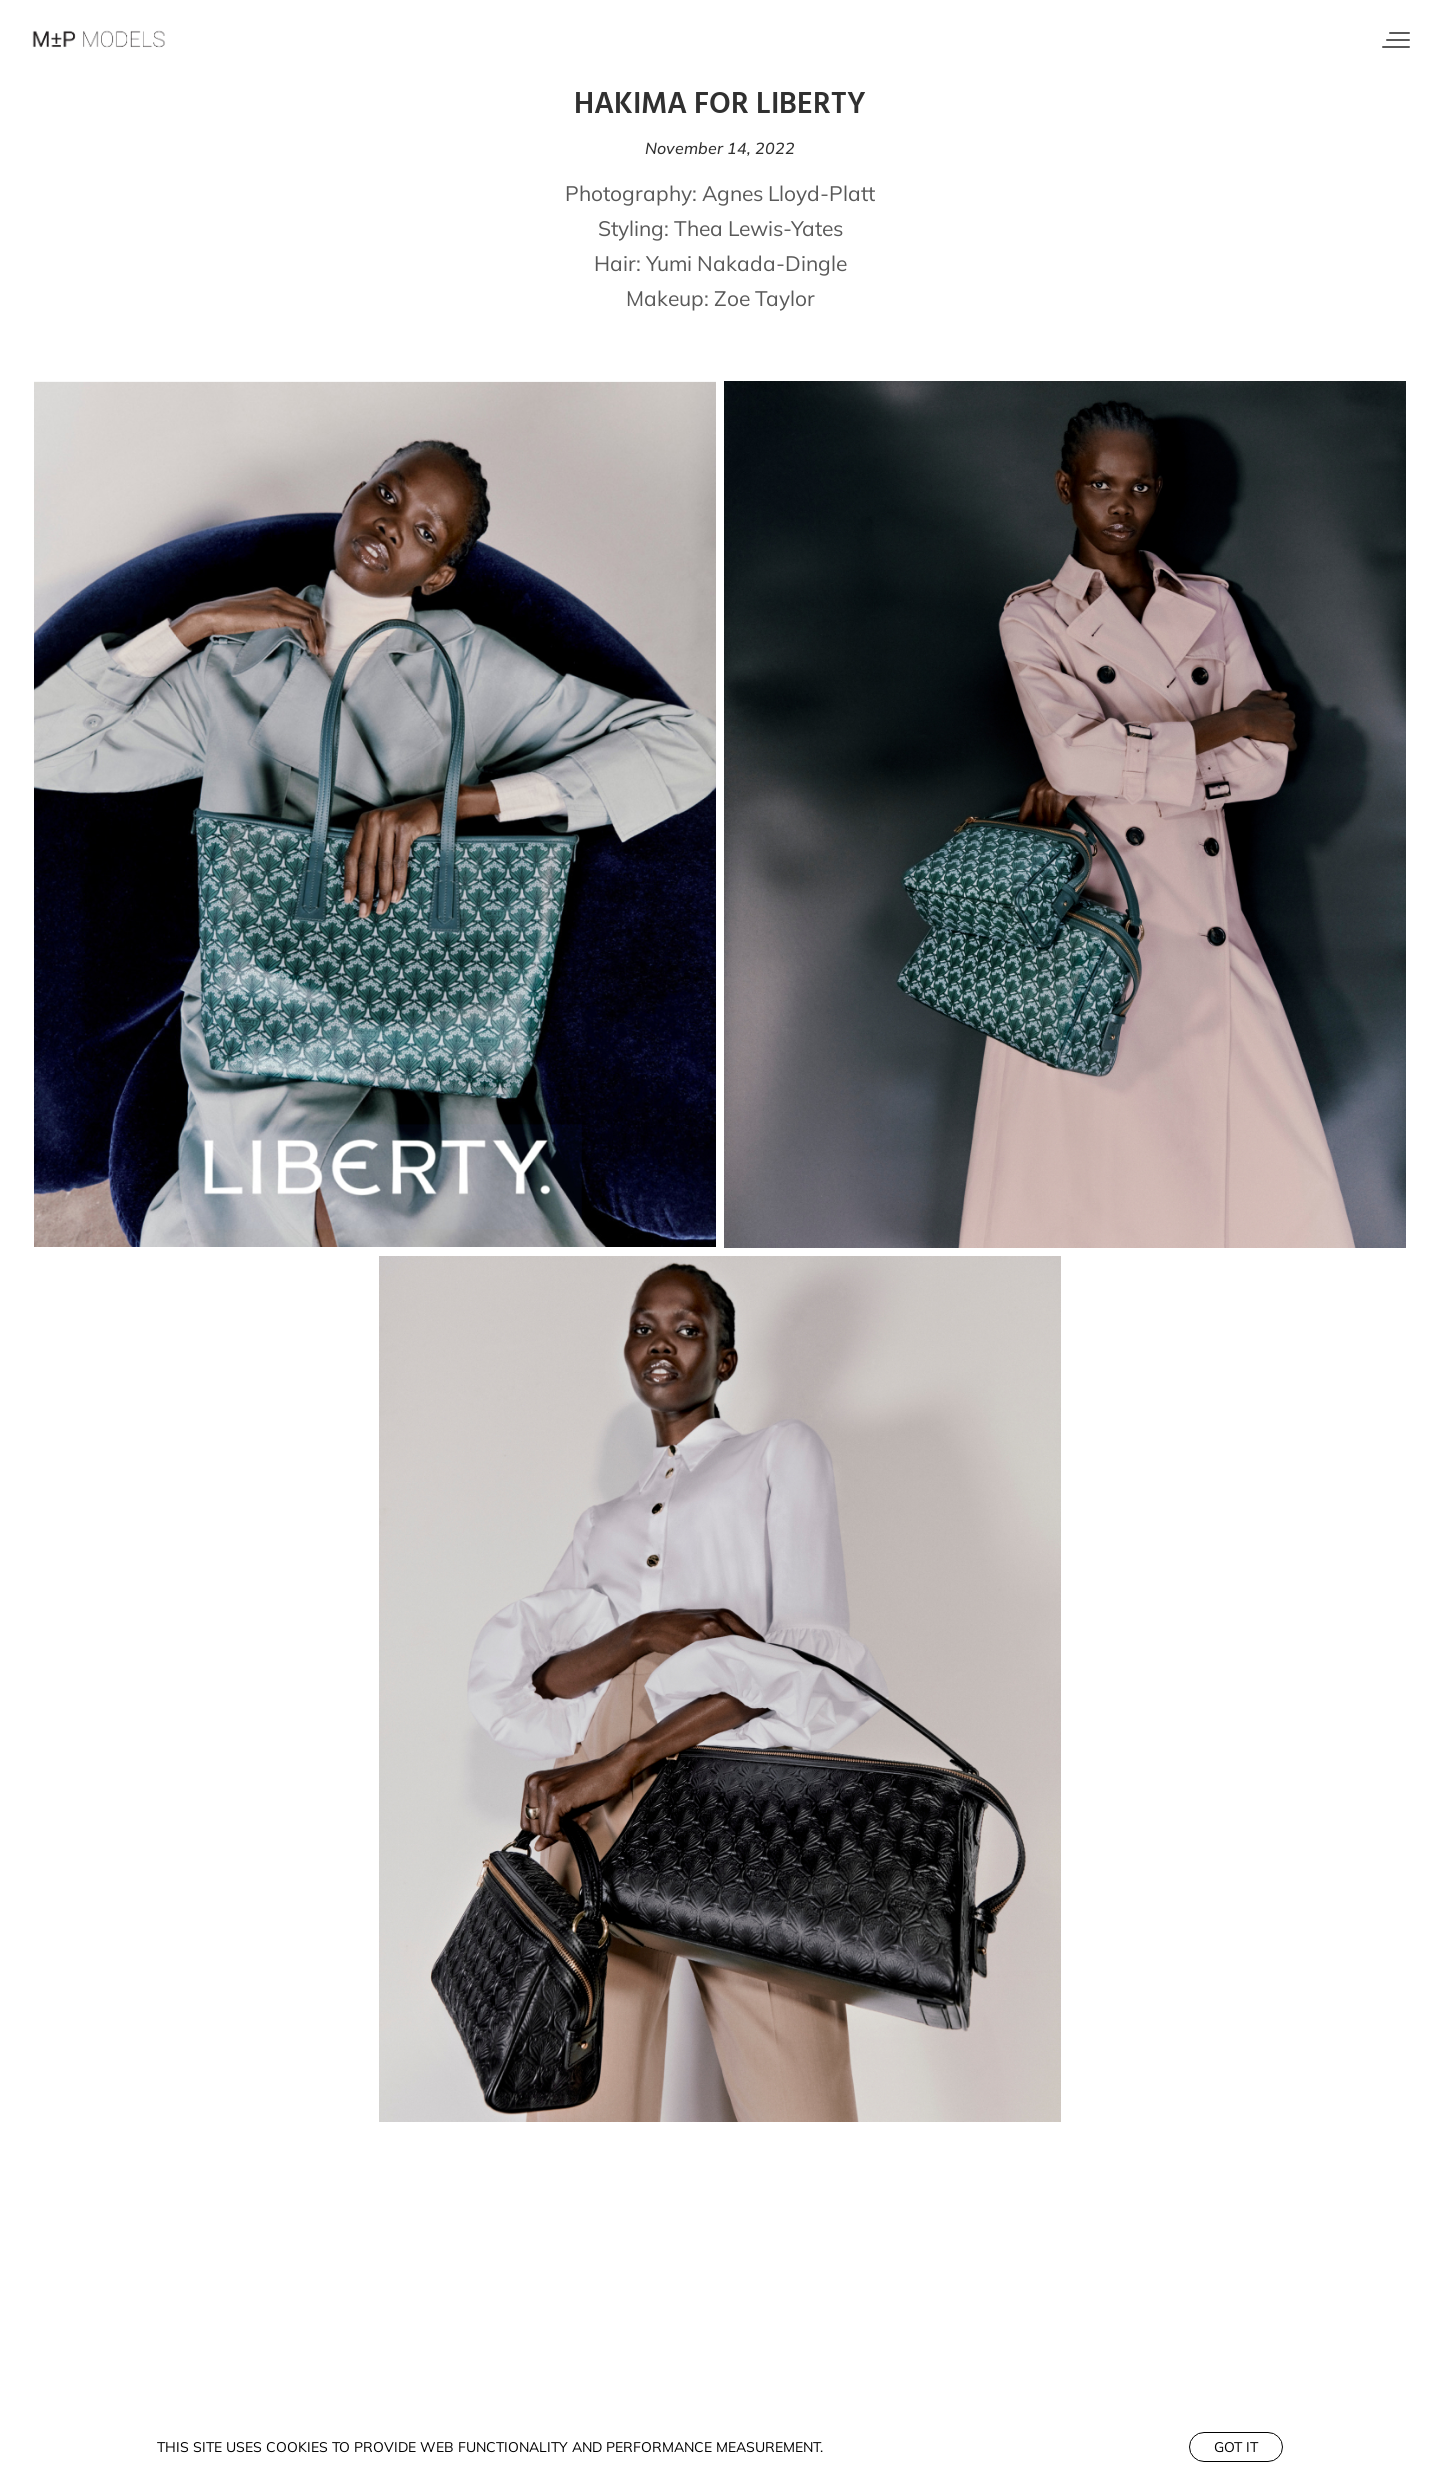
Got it (1236, 2447)
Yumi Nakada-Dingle (746, 263)
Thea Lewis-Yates (758, 228)
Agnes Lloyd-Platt (788, 193)
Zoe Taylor (764, 298)
